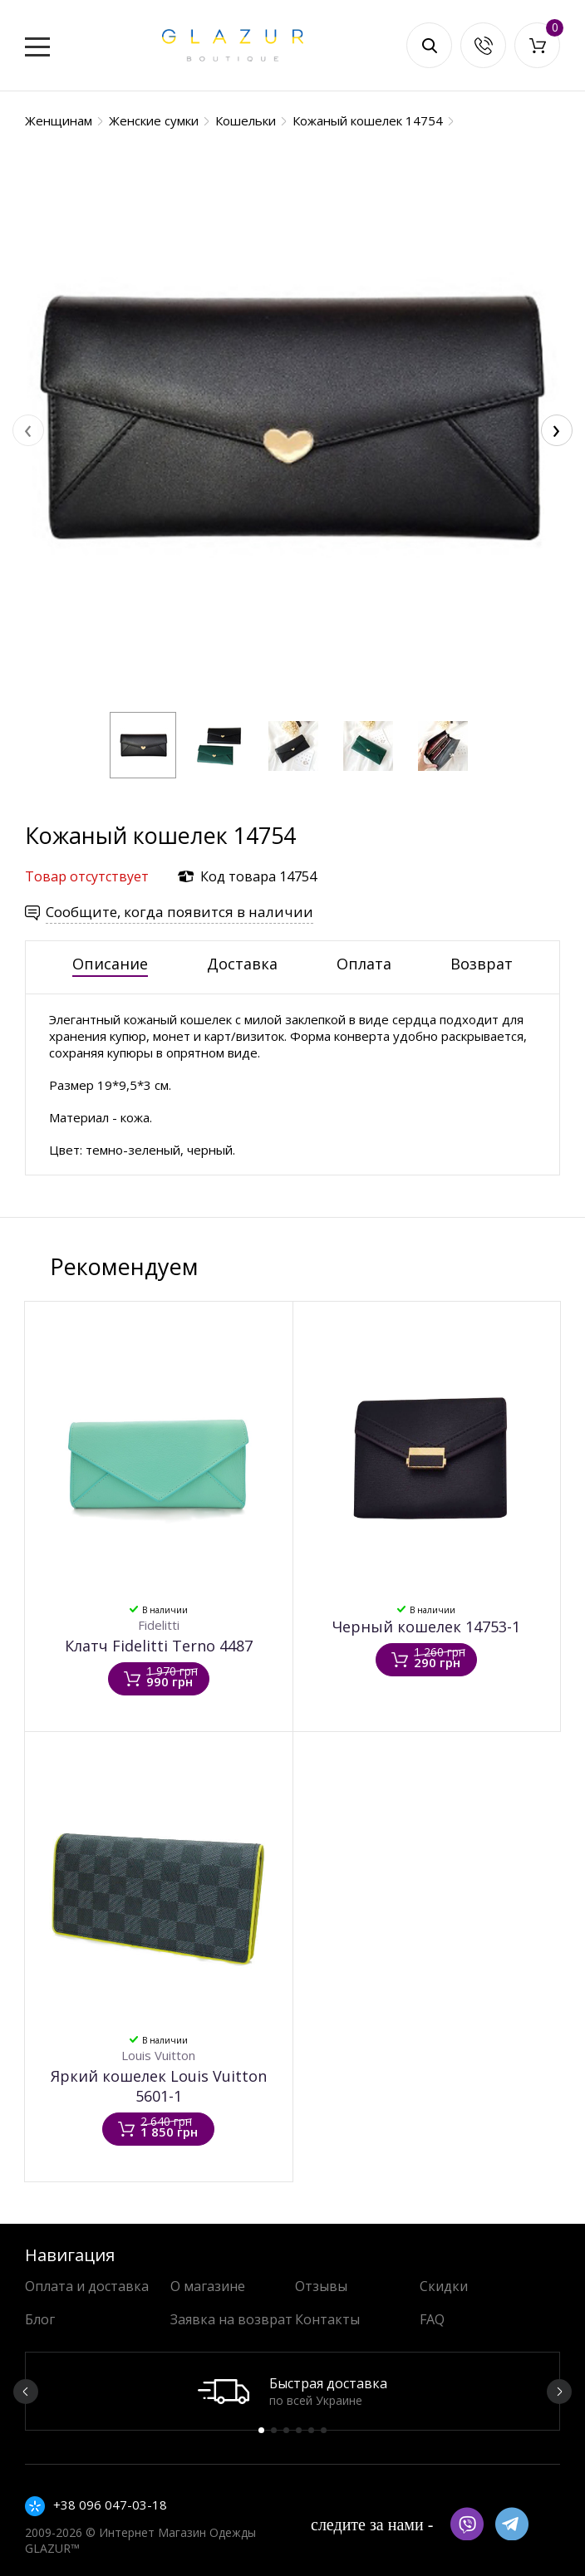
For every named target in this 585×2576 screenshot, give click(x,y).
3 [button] (286, 2430)
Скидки (444, 2286)
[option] (292, 2391)
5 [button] (311, 2430)
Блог (40, 2319)
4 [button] (299, 2430)
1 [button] (261, 2430)
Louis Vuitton (158, 2055)
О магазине (207, 2286)
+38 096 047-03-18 (110, 2504)
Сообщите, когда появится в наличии (179, 911)
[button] (143, 745)
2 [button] (274, 2430)
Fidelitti (158, 1625)
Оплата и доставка (87, 2286)
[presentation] (28, 430)
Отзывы (321, 2286)
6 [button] (324, 2430)
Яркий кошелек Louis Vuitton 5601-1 (159, 2086)
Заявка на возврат (231, 2319)
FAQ (432, 2319)
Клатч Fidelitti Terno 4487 (159, 1646)
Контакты (327, 2319)
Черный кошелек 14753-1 (426, 1626)
